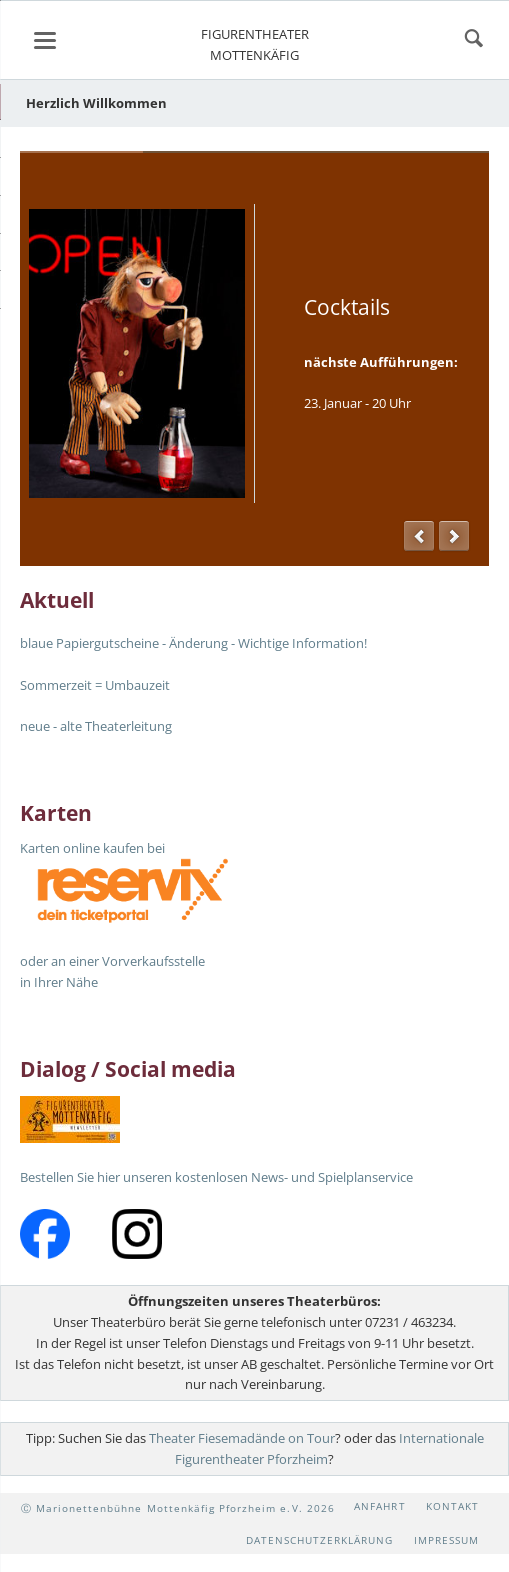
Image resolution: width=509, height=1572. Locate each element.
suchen (474, 40)
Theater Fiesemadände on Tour (242, 1438)
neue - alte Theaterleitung (96, 726)
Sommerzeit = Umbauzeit (95, 685)
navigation (45, 40)
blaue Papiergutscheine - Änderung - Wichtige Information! (193, 643)
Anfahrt (379, 1506)
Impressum (446, 1540)
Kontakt (452, 1506)
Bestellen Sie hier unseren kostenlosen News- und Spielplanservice (216, 1177)
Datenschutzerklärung (320, 1540)
